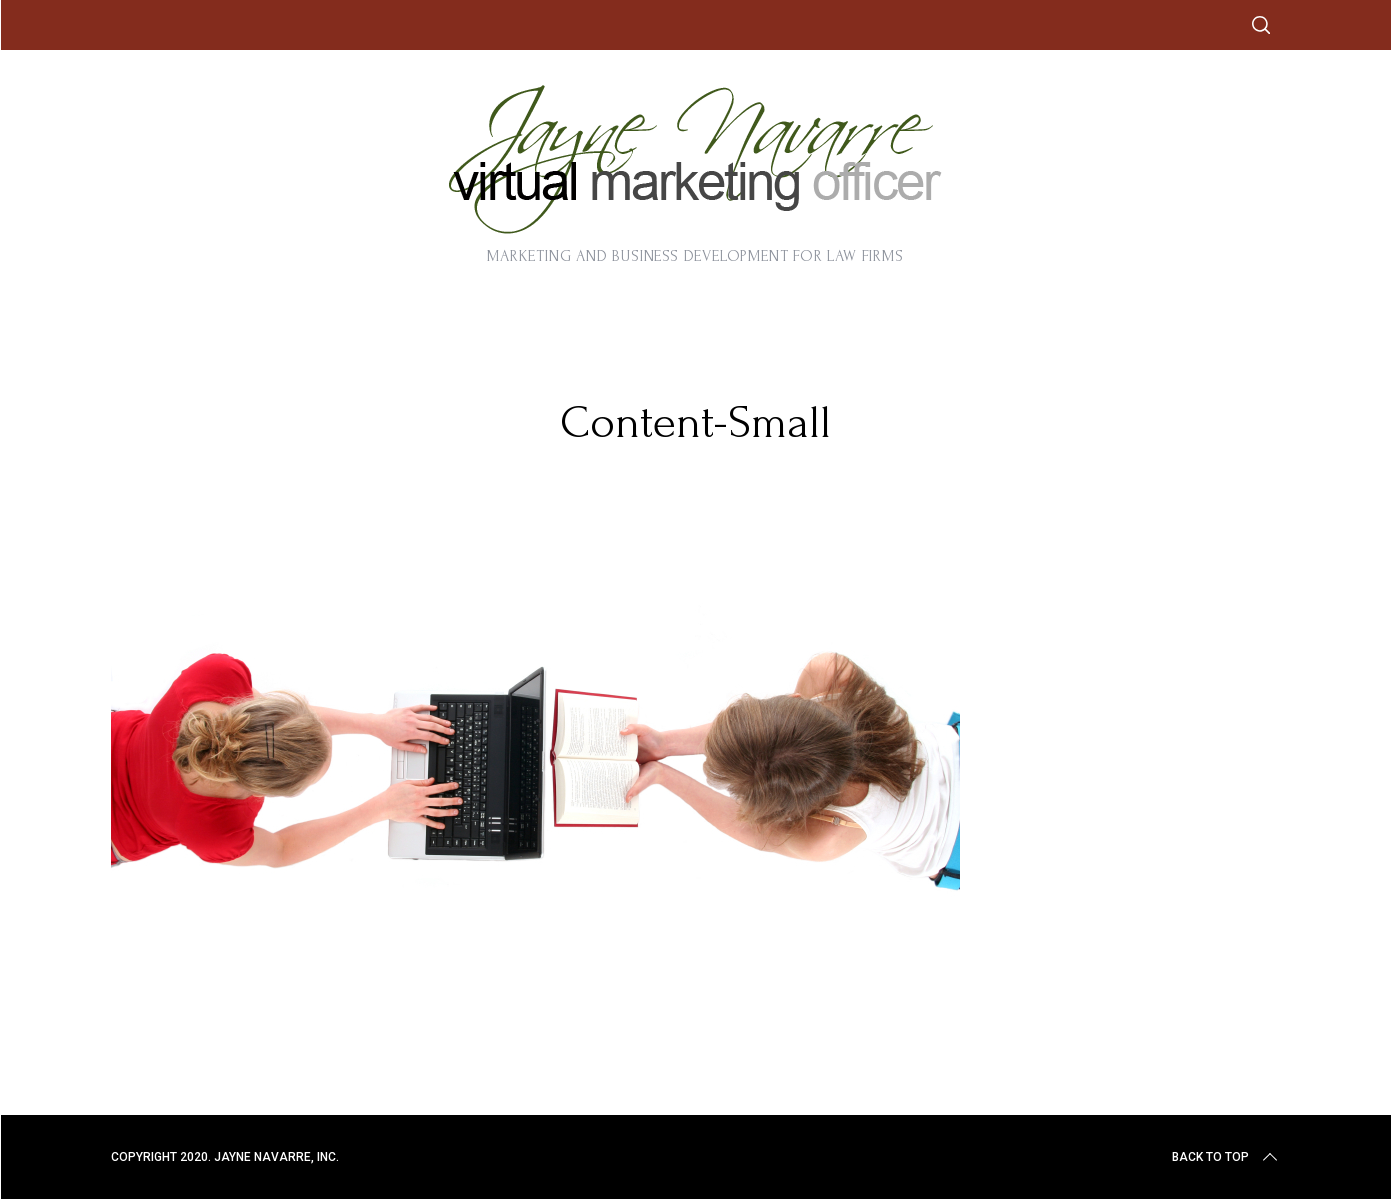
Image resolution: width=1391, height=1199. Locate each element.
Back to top (1226, 1157)
